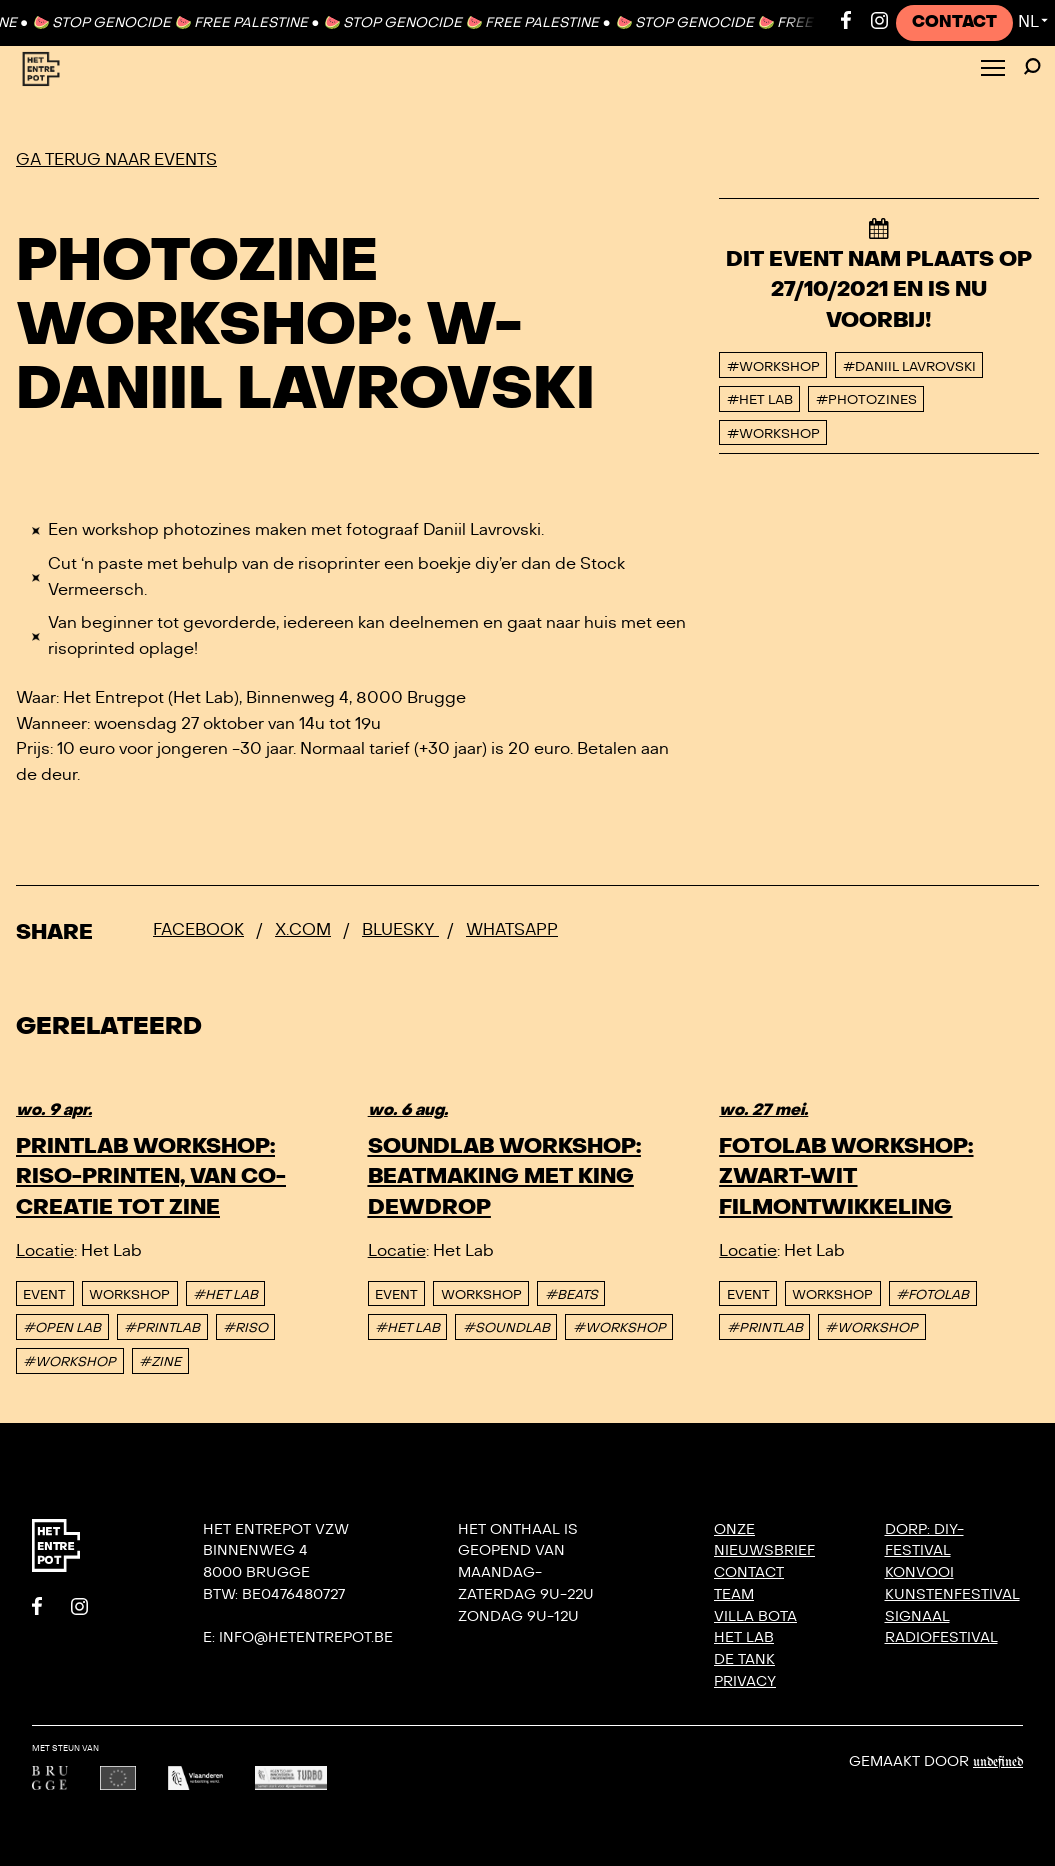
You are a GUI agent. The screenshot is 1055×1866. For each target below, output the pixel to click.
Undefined (998, 1762)
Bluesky (400, 930)
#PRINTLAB (162, 1328)
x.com (303, 930)
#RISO (245, 1328)
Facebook (198, 930)
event (44, 1295)
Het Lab (744, 1637)
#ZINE (160, 1362)
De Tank (744, 1659)
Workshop (129, 1295)
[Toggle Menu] (993, 69)
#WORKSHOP (69, 1362)
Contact (954, 22)
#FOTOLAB (932, 1295)
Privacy (745, 1681)
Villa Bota (755, 1616)
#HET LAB (225, 1295)
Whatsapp (512, 930)
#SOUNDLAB (506, 1328)
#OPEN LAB (62, 1328)
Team (734, 1594)
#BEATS (571, 1295)
